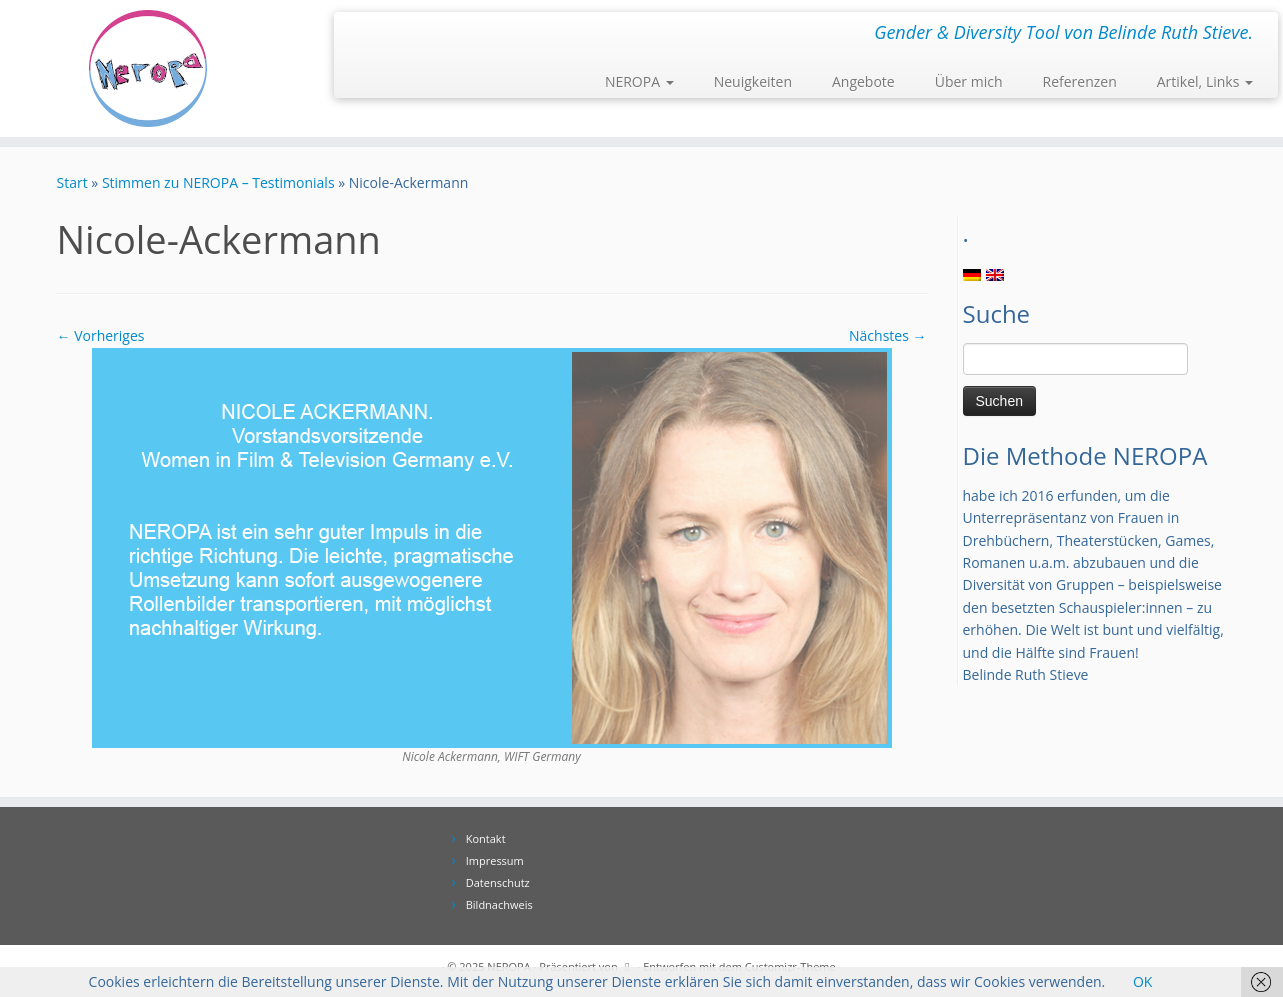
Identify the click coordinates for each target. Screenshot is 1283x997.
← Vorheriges (101, 335)
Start (72, 182)
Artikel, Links (1205, 81)
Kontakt (486, 838)
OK (1142, 981)
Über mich (969, 81)
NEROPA (639, 81)
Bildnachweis (499, 904)
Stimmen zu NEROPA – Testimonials (218, 182)
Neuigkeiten (753, 81)
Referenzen (1080, 81)
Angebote (863, 81)
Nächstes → (887, 335)
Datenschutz (498, 882)
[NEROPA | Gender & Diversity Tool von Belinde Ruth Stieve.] (148, 68)
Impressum (495, 860)
